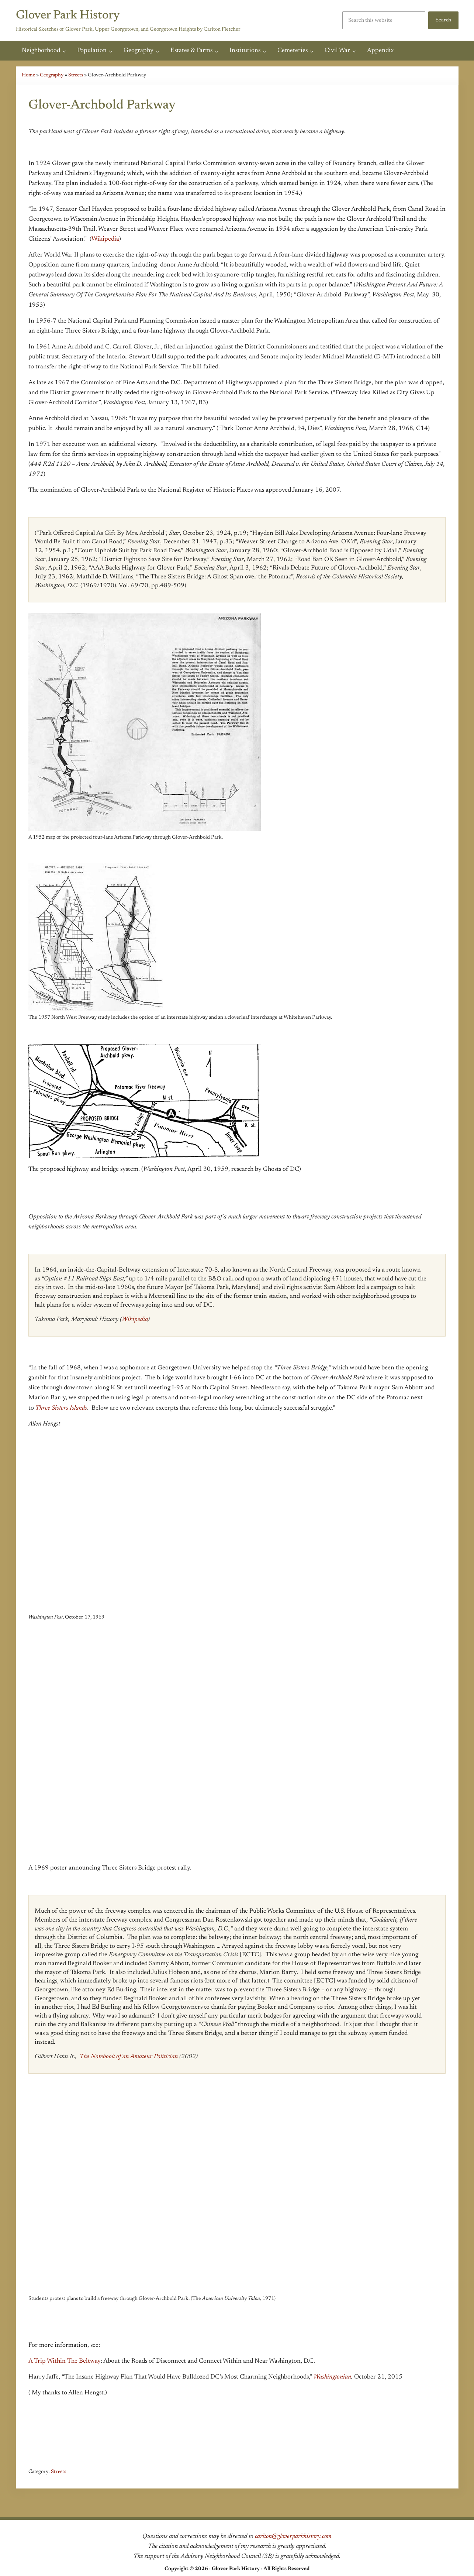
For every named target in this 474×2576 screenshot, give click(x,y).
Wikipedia (105, 240)
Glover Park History (73, 15)
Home (28, 75)
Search (443, 20)
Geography (52, 75)
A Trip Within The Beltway (64, 2364)
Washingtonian (332, 2380)
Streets (78, 75)
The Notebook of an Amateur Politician (129, 2059)
